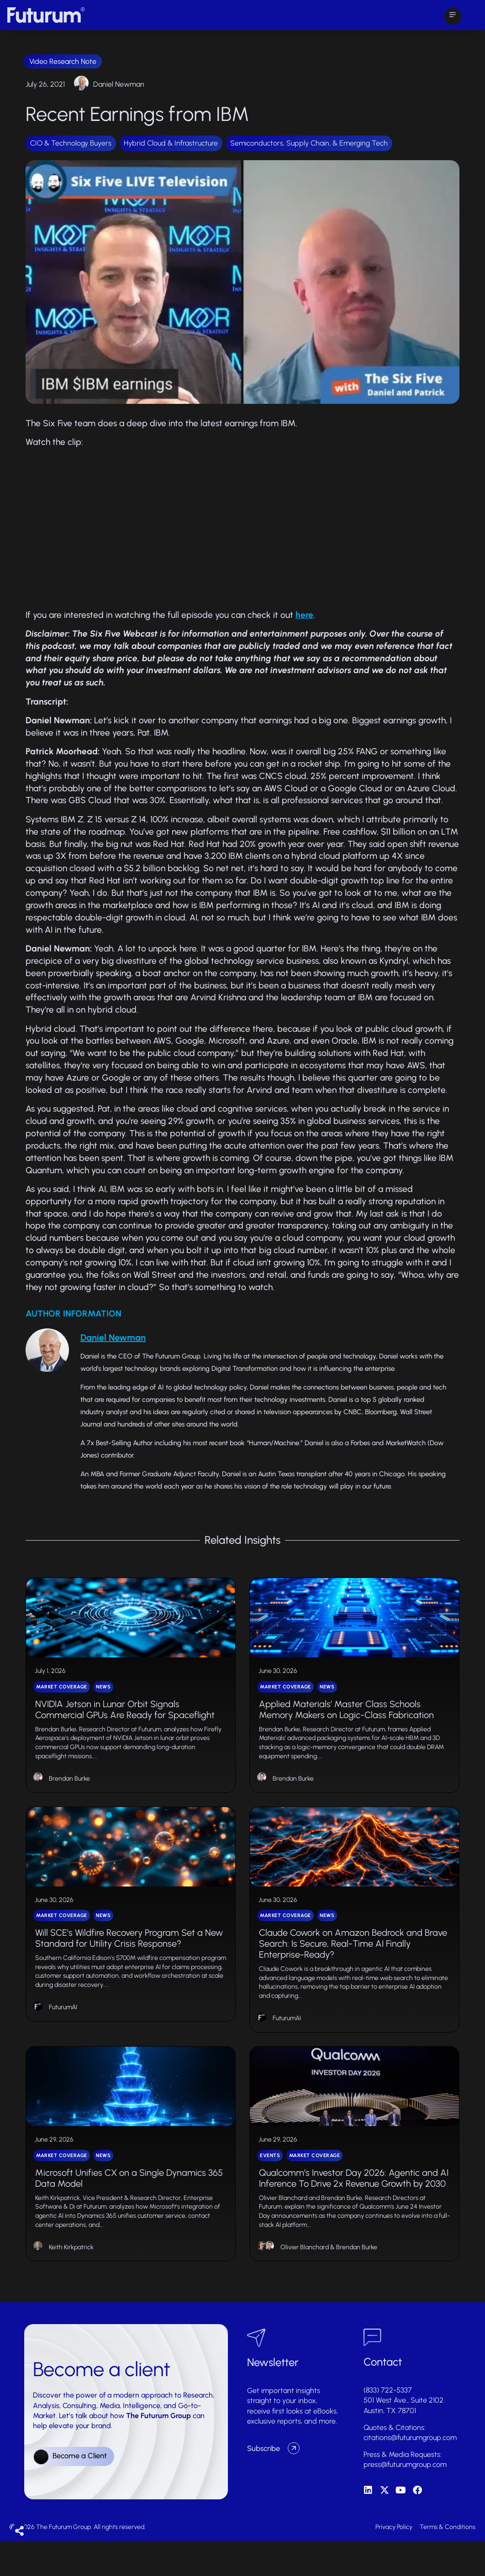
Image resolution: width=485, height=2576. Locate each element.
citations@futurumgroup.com (410, 2472)
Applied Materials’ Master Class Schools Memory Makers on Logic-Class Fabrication (346, 1721)
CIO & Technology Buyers (70, 143)
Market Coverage (61, 1698)
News (103, 1698)
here (304, 615)
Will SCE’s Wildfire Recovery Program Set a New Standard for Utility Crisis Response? (129, 1962)
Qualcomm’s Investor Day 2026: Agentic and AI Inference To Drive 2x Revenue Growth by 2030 (353, 2213)
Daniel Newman (118, 84)
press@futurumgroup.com (405, 2499)
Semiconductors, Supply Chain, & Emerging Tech (309, 143)
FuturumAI (63, 2031)
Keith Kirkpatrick (71, 2282)
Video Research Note (62, 61)
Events (270, 2191)
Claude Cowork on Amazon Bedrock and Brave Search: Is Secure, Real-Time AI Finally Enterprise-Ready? (353, 1967)
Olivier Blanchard (304, 2282)
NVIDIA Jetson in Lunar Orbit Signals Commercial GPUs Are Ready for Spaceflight (125, 1721)
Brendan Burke (69, 1790)
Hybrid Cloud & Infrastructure (171, 143)
